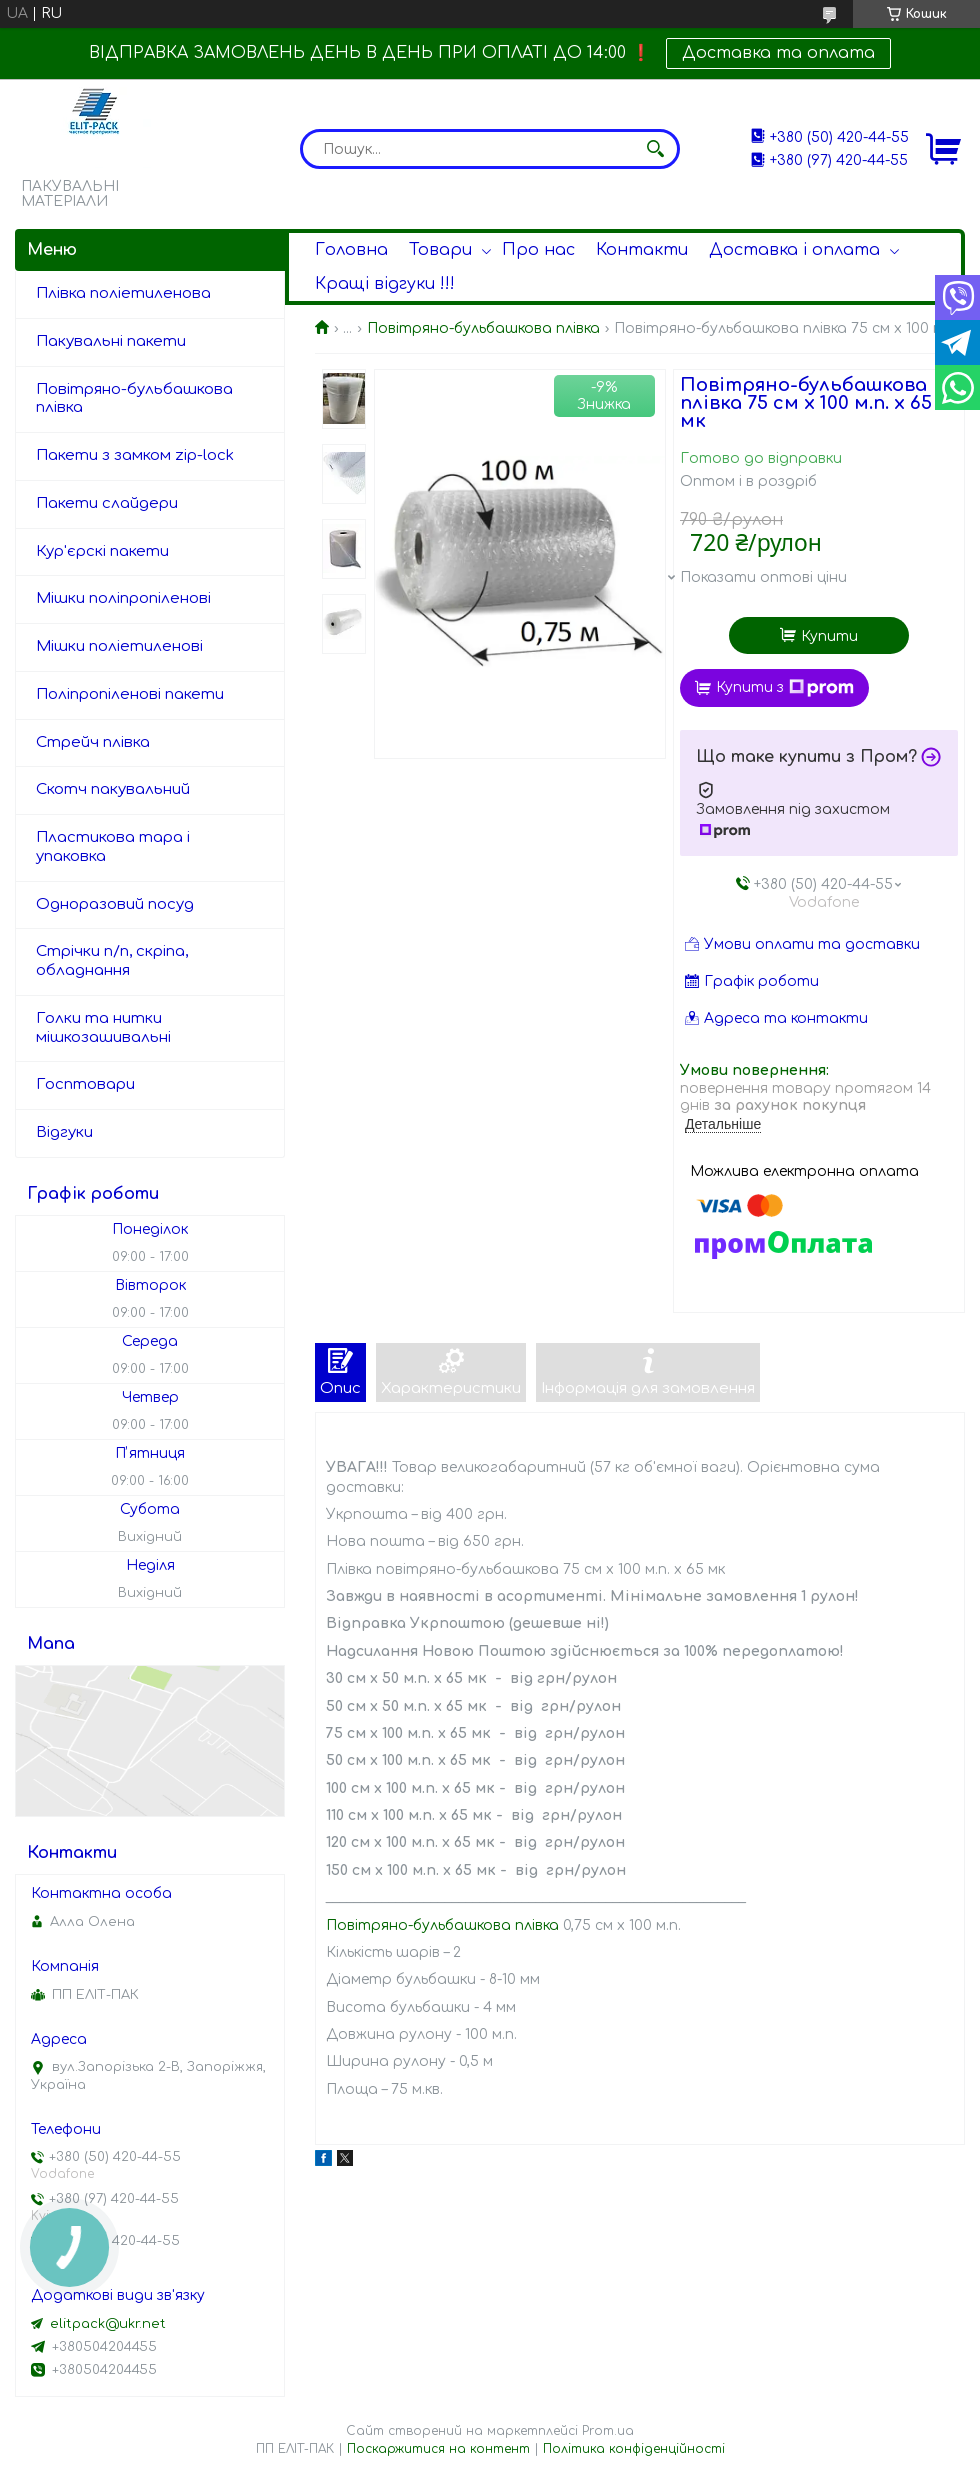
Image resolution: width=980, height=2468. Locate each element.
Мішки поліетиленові (119, 646)
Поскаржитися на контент (438, 2449)
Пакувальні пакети (111, 341)
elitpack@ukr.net (108, 2324)
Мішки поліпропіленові (123, 598)
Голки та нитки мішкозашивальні (103, 1028)
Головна (351, 250)
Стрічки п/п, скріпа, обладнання (112, 961)
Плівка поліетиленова (123, 293)
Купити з (785, 688)
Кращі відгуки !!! (385, 284)
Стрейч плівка (93, 742)
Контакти (642, 250)
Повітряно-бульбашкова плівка (483, 328)
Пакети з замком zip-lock (135, 455)
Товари (440, 250)
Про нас (538, 250)
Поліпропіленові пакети (130, 694)
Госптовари (85, 1084)
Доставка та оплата (778, 53)
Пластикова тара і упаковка (113, 847)
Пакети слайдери (107, 503)
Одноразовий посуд (115, 904)
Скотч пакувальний (113, 789)
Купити (829, 636)
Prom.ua (608, 2431)
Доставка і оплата (794, 250)
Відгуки (64, 1132)
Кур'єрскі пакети (102, 551)
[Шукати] (655, 149)
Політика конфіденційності (634, 2449)
